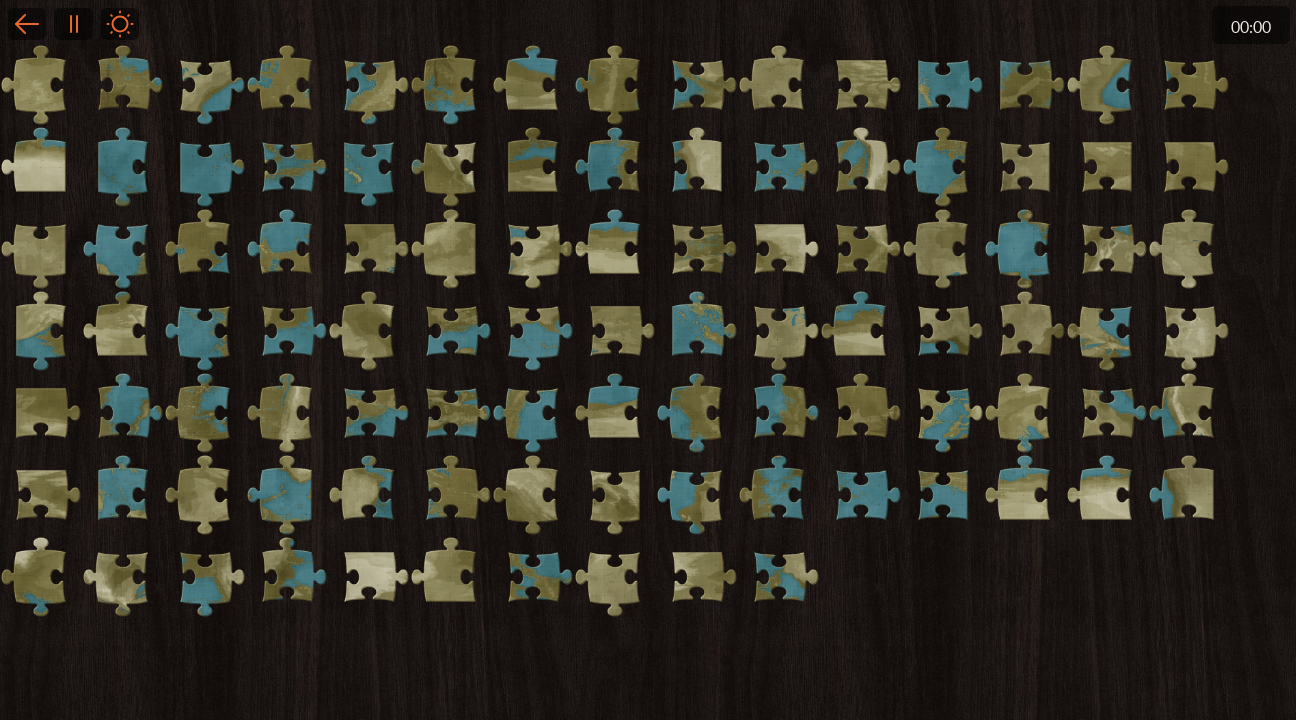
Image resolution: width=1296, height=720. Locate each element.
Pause (73, 24)
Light (120, 24)
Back (27, 24)
